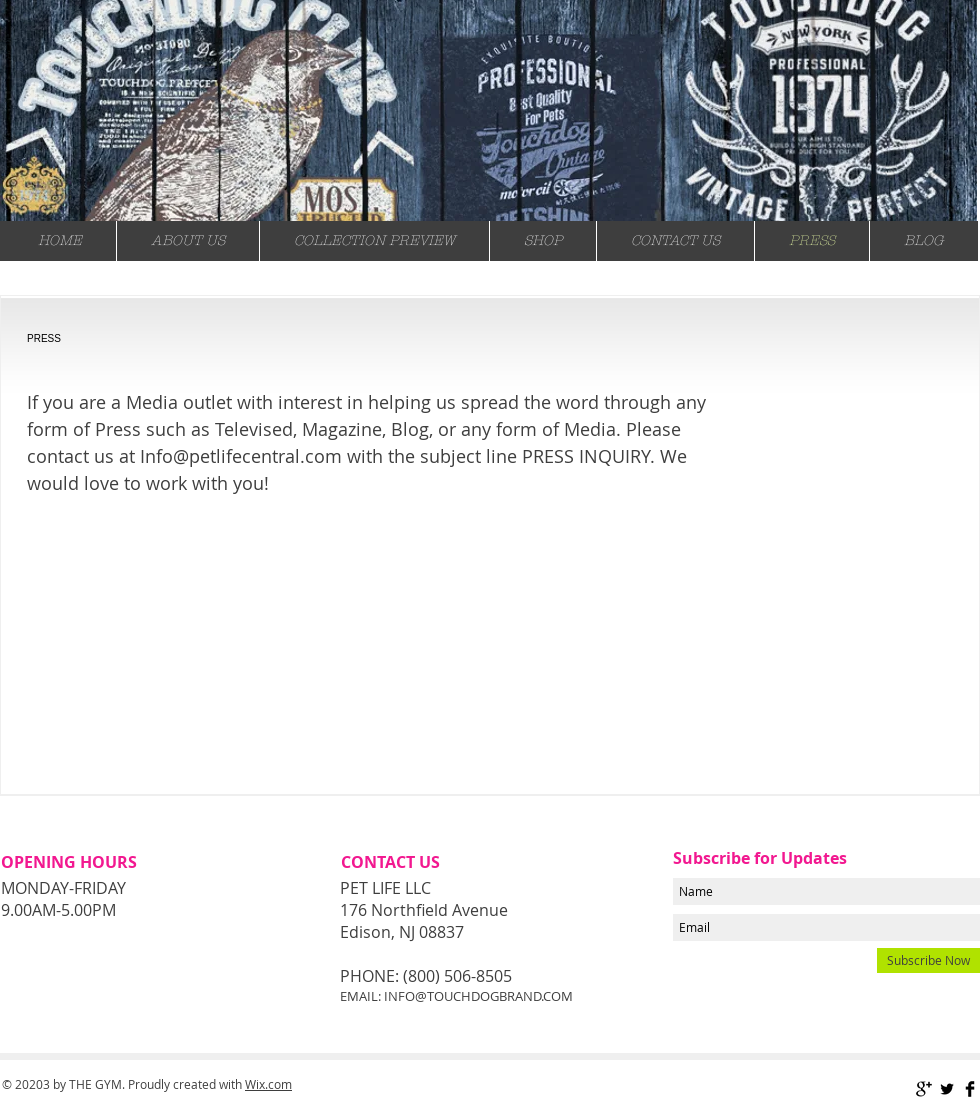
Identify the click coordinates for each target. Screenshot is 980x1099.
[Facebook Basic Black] (970, 1089)
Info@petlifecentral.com (241, 456)
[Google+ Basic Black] (924, 1089)
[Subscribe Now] (928, 960)
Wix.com (268, 1084)
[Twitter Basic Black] (947, 1089)
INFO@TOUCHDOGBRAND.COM (478, 996)
